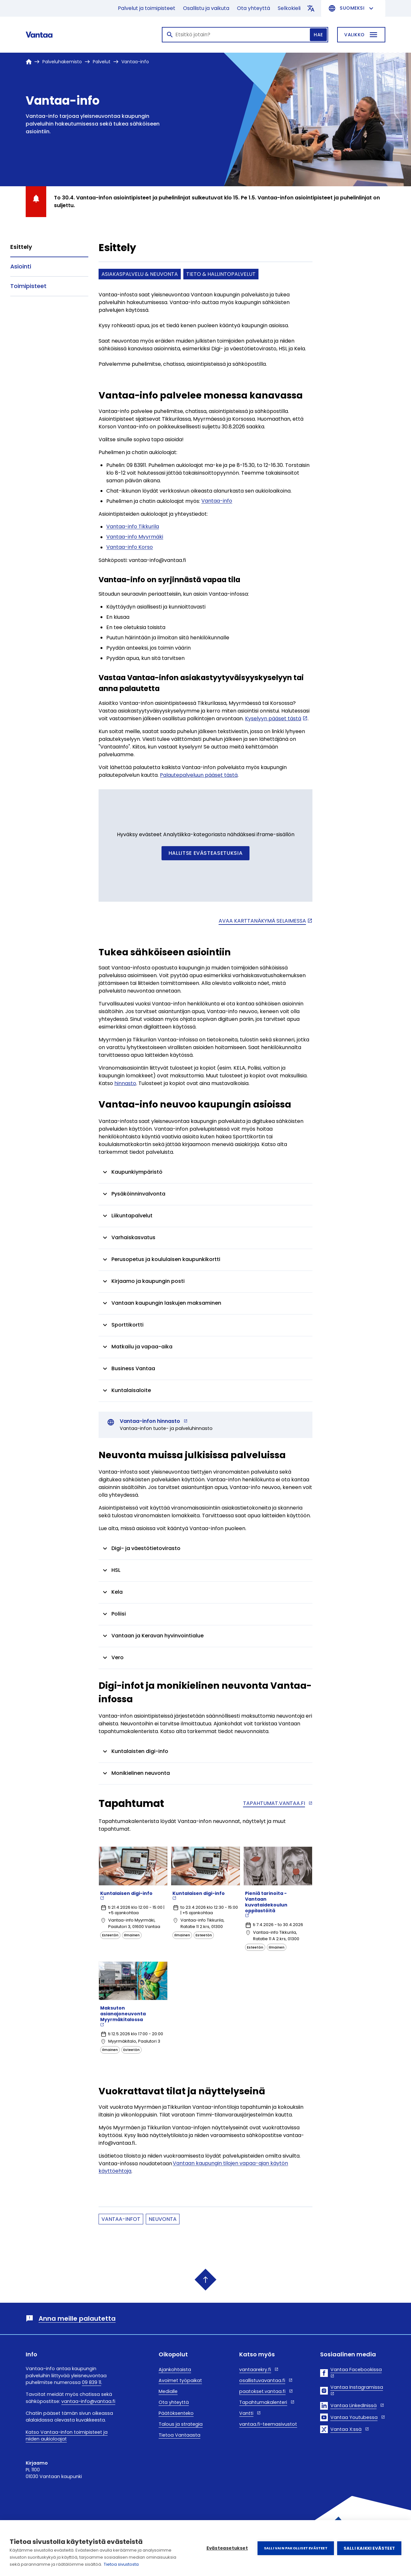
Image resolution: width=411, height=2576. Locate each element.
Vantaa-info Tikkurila (132, 526)
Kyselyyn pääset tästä (273, 718)
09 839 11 (91, 2382)
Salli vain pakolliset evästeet (296, 2548)
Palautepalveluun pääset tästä (199, 775)
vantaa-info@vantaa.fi (88, 2401)
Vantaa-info (216, 501)
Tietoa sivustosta (121, 2564)
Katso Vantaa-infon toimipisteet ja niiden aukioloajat (67, 2435)
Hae (318, 34)
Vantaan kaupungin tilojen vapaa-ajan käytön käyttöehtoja (193, 2167)
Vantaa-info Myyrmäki (134, 537)
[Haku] (245, 34)
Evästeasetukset (227, 2548)
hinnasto (125, 1083)
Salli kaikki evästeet (369, 2548)
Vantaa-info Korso (129, 547)
